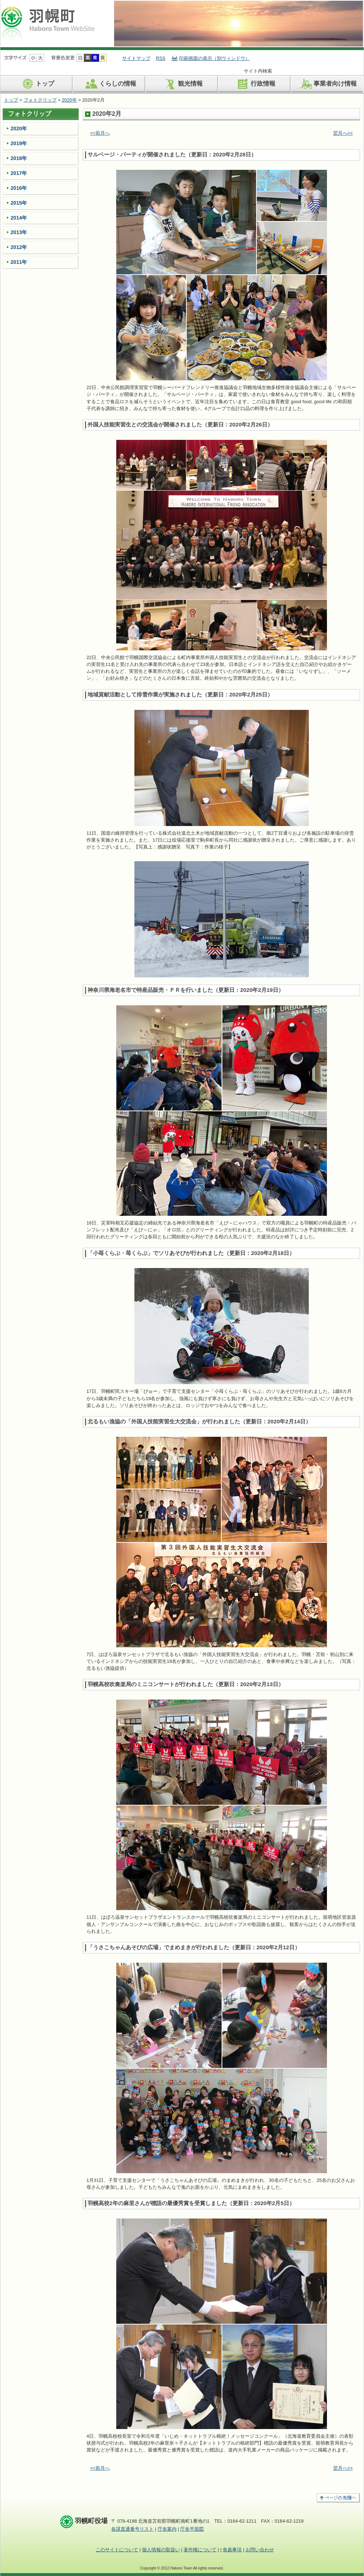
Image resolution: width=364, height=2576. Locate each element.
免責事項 (232, 2549)
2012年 (19, 247)
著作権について (200, 2549)
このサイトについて (117, 2549)
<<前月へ (100, 133)
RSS (160, 58)
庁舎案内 (167, 2529)
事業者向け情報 (327, 83)
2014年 (19, 218)
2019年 (19, 143)
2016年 (19, 188)
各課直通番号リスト (132, 2529)
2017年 (19, 173)
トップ (36, 83)
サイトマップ (136, 58)
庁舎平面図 (192, 2529)
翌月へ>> (343, 133)
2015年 (19, 203)
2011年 (19, 262)
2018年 (19, 158)
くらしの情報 (109, 83)
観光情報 (182, 83)
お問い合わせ (260, 2549)
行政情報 (254, 83)
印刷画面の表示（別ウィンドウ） (214, 58)
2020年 (69, 100)
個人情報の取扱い (161, 2549)
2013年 (19, 232)
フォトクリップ (40, 100)
